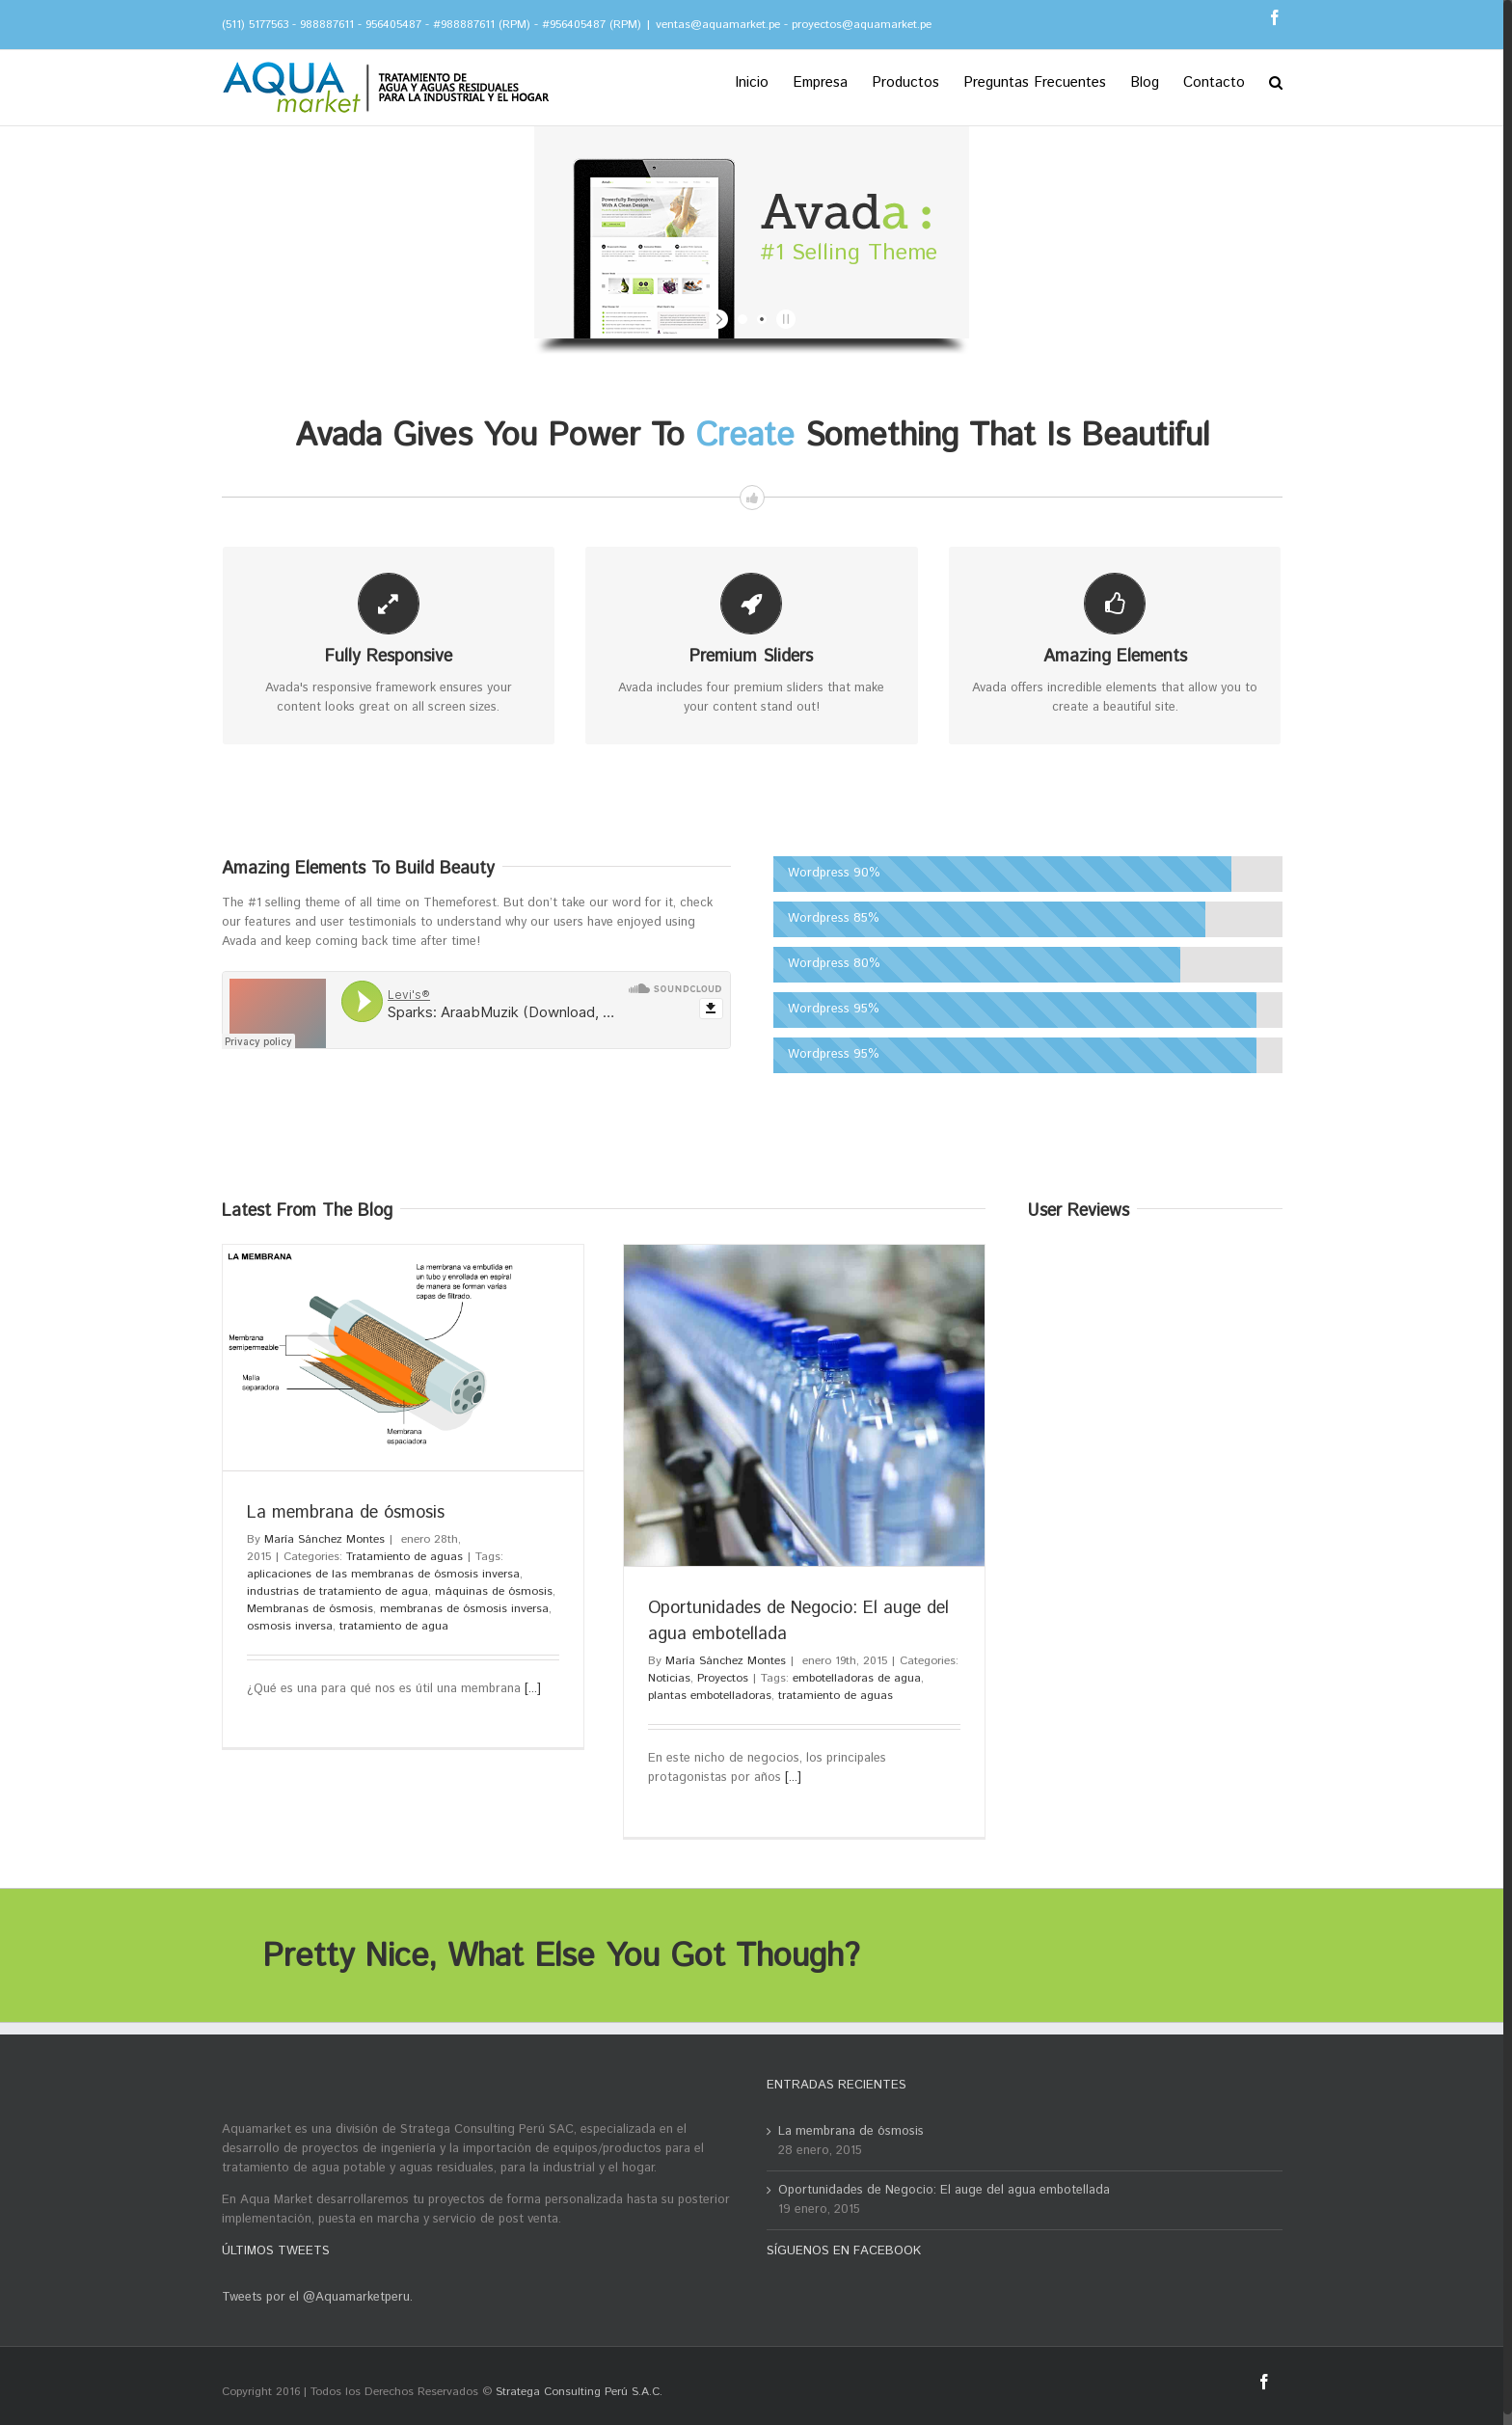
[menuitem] (764, 81)
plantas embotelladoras (709, 1695)
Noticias (669, 1678)
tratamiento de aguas (835, 1695)
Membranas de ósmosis (310, 1609)
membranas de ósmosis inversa (464, 1609)
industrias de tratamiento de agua (337, 1591)
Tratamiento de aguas (404, 1557)
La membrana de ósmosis (346, 1512)
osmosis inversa (290, 1626)
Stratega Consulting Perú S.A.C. (579, 2392)
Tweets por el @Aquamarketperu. (317, 2297)
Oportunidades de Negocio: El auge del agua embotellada (944, 2190)
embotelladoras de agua (857, 1678)
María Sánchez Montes (324, 1539)
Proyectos (722, 1678)
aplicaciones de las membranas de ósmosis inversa (383, 1574)
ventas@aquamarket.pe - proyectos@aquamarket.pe (794, 24)
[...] (533, 1689)
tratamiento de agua (393, 1626)
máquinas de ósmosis (494, 1591)
